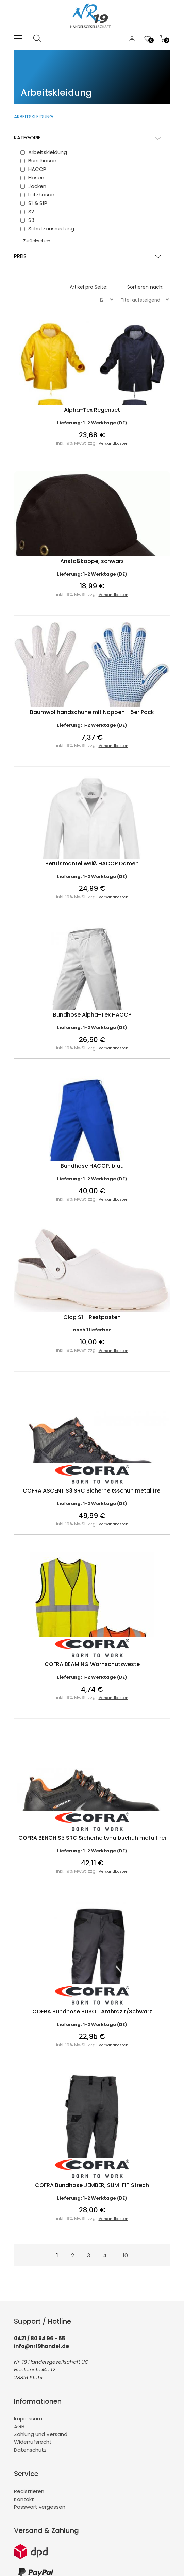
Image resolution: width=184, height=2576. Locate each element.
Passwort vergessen (39, 2506)
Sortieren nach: (145, 287)
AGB (19, 2426)
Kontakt (24, 2499)
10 (125, 2255)
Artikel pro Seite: (88, 287)
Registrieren (29, 2491)
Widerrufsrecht (33, 2442)
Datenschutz (30, 2449)
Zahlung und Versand (40, 2434)
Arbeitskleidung (33, 116)
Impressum (28, 2418)
